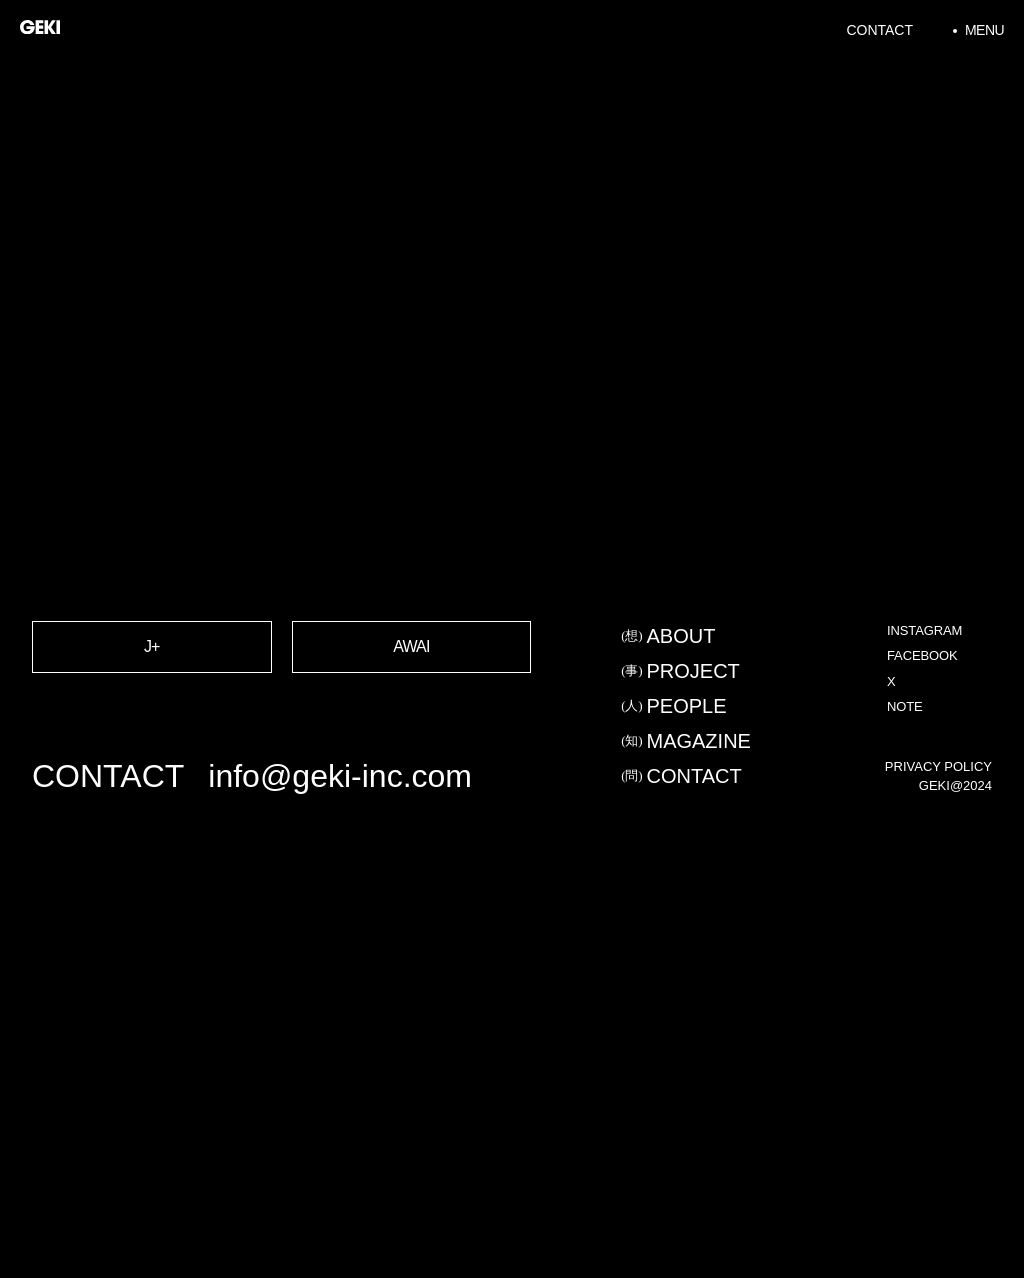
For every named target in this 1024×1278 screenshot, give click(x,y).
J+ (152, 692)
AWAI (411, 692)
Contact (879, 30)
